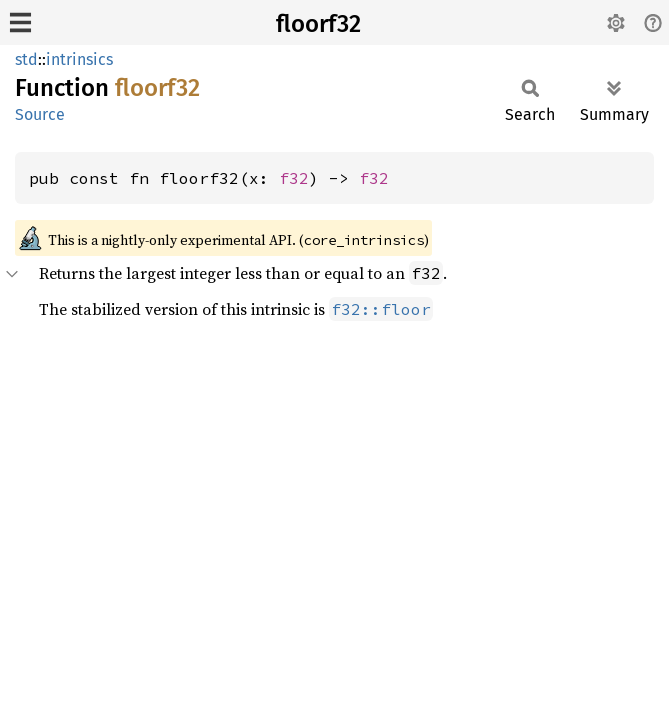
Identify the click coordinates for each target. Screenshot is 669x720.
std (26, 59)
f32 (294, 178)
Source (40, 114)
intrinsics (79, 59)
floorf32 (318, 24)
